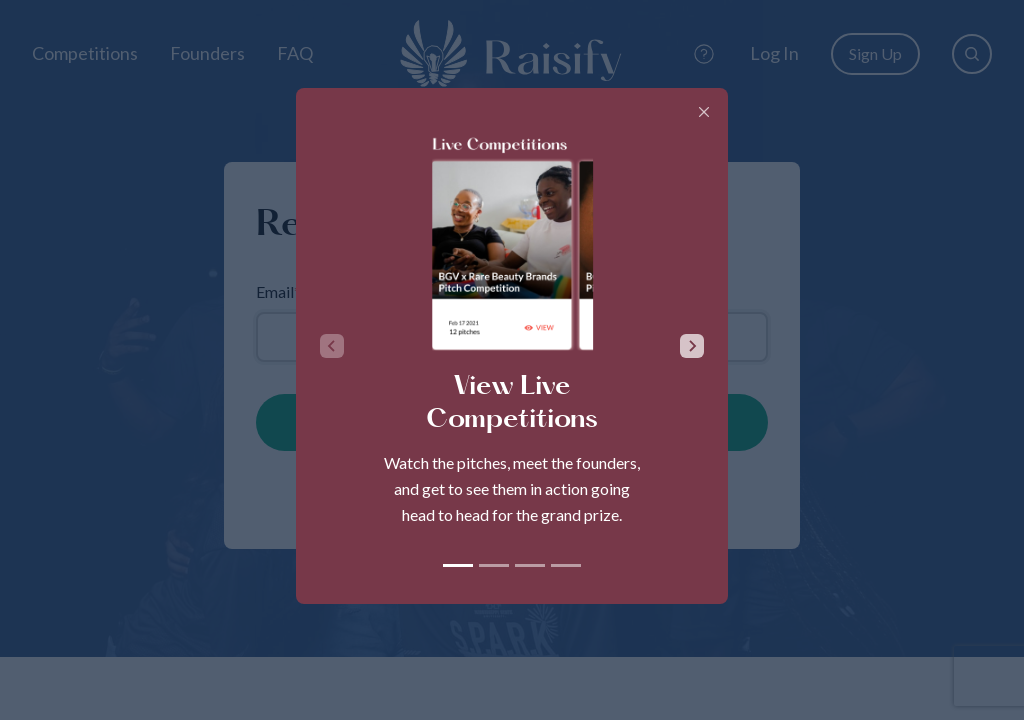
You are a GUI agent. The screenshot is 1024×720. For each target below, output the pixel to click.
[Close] (704, 112)
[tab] (458, 565)
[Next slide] (692, 346)
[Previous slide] (332, 346)
